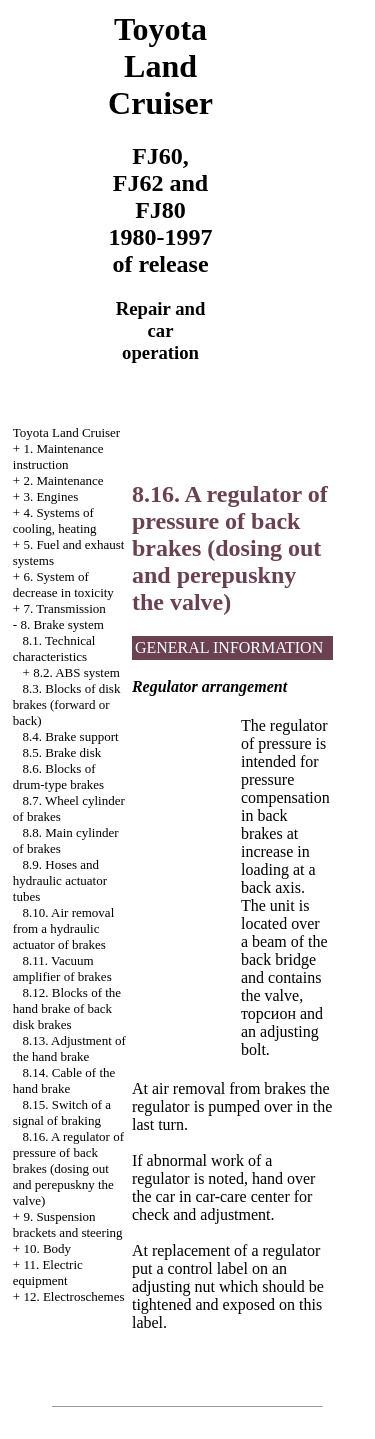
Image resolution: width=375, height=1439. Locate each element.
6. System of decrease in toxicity (63, 584)
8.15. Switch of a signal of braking (62, 1112)
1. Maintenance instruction (58, 456)
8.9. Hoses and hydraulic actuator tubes (60, 880)
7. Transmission (64, 608)
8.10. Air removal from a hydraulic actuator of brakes (63, 928)
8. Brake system (61, 624)
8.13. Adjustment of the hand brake (69, 1048)
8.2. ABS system (76, 672)
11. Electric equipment (48, 1272)
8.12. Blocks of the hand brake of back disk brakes (67, 1008)
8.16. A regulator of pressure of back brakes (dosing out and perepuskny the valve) (68, 1168)
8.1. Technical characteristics (54, 648)
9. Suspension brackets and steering (68, 1224)
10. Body (47, 1248)
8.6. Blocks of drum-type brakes (58, 776)
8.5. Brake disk (62, 752)
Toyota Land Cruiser (66, 432)
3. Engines (50, 496)
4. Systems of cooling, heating (55, 520)
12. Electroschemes (73, 1296)
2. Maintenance (63, 480)
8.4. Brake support (71, 736)
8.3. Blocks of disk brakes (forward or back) (67, 704)
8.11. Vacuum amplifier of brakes (62, 968)
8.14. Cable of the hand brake (64, 1080)
